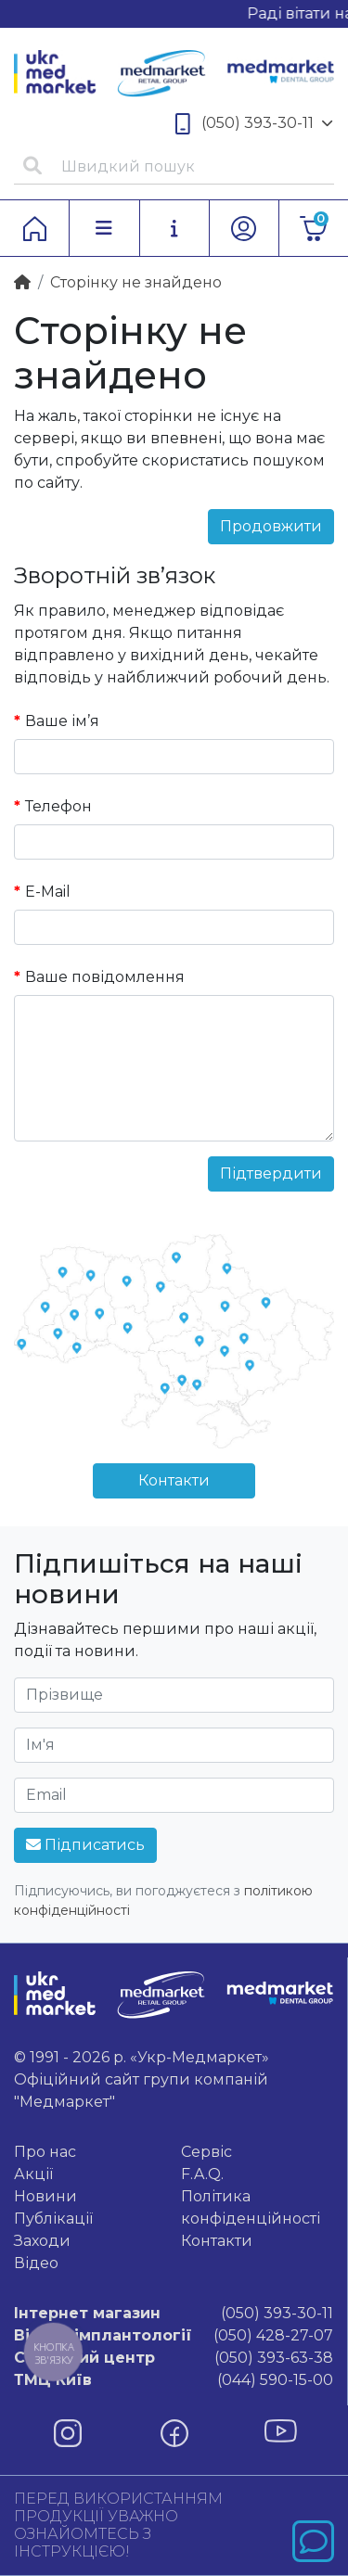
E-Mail (48, 891)
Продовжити (271, 526)
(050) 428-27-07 (173, 2336)
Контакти (174, 1480)
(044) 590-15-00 (173, 2380)
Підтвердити (271, 1173)
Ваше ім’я (62, 721)
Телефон (58, 806)
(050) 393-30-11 (254, 123)
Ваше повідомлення (105, 977)
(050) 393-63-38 (173, 2358)
